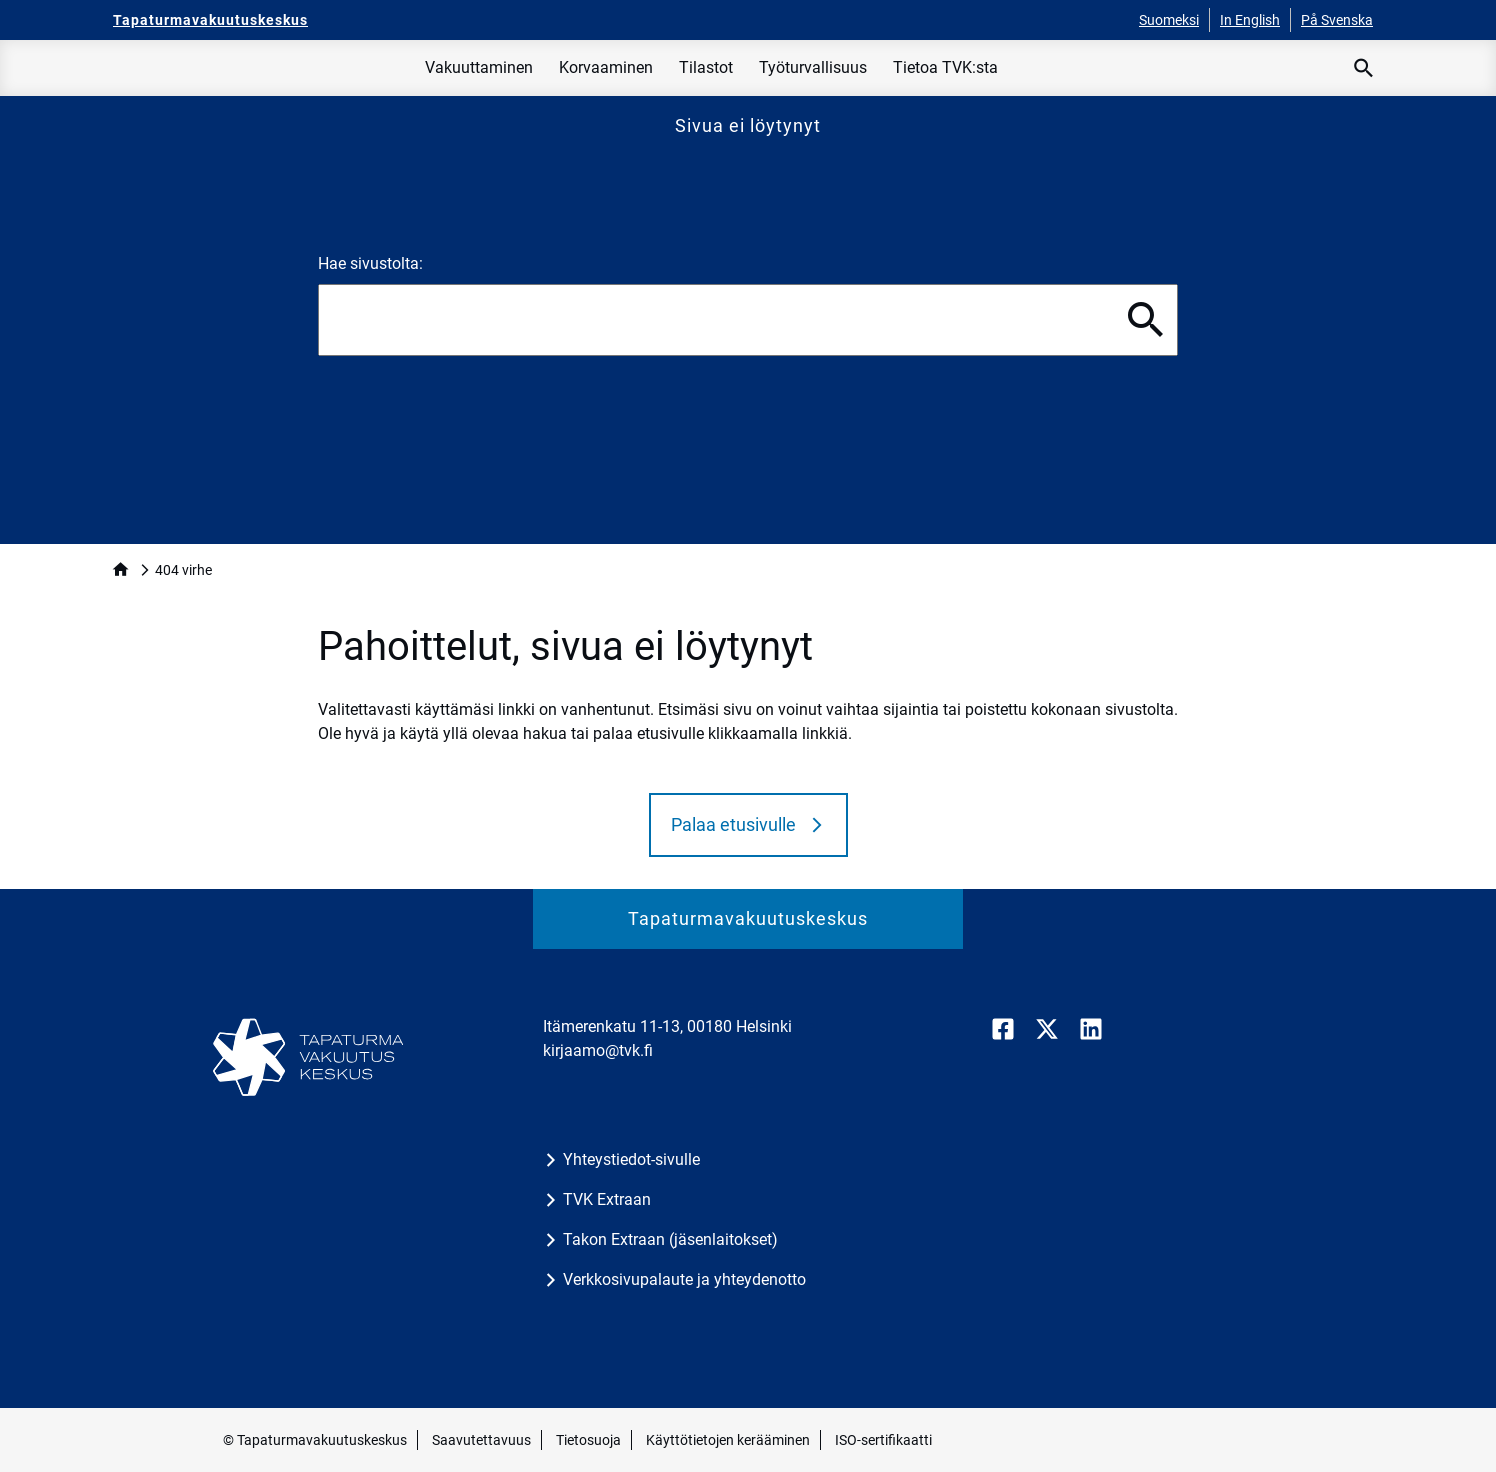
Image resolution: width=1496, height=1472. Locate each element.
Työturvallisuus (813, 67)
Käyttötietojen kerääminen (728, 1440)
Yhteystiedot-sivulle (631, 1159)
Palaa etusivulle (733, 824)
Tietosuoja (588, 1440)
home (120, 569)
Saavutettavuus (481, 1440)
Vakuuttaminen (479, 67)
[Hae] (1146, 320)
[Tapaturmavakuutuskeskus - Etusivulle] (210, 20)
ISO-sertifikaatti (883, 1440)
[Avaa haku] (1364, 68)
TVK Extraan (607, 1199)
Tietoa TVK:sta (945, 67)
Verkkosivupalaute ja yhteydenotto (684, 1279)
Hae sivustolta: (370, 263)
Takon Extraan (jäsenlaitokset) (670, 1239)
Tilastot (706, 67)
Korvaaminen (606, 67)
